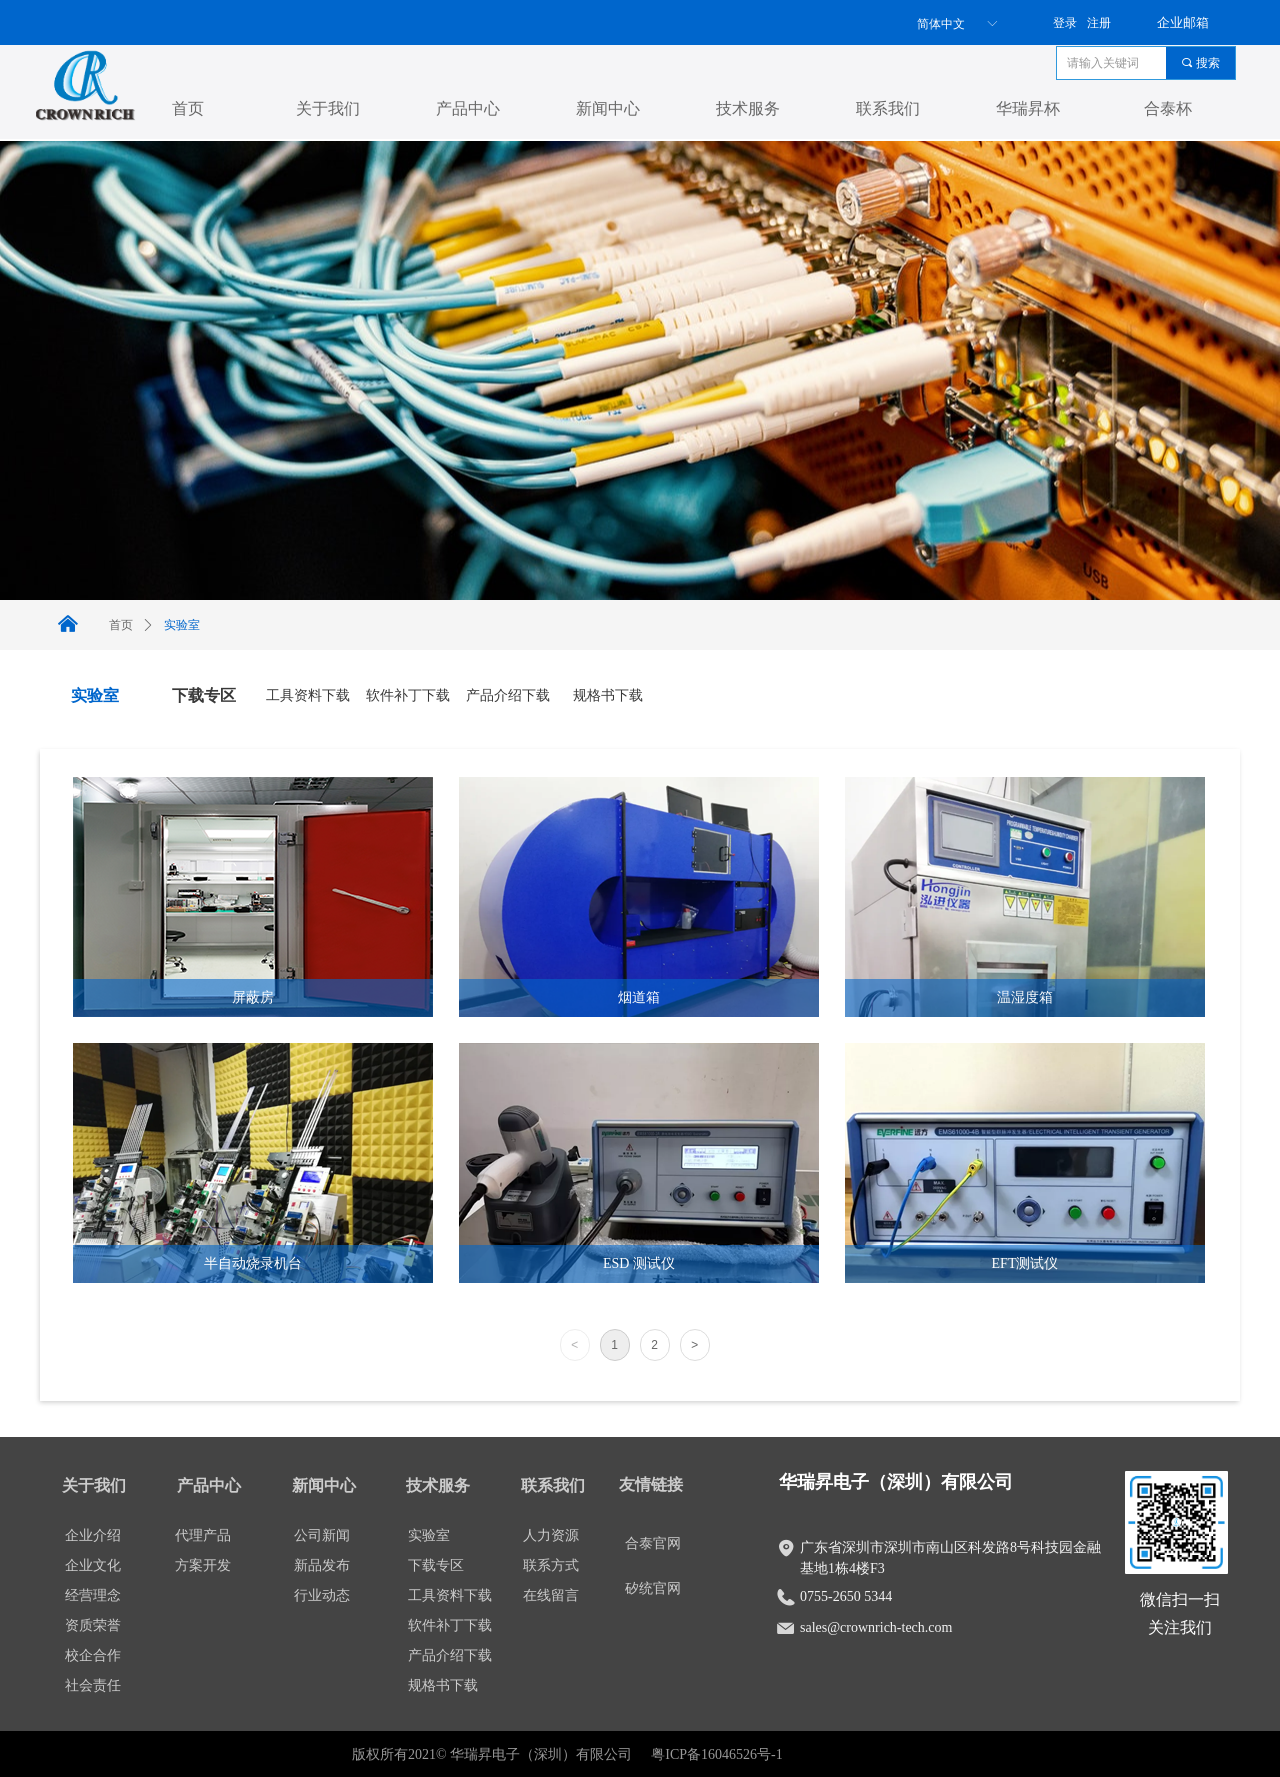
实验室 (182, 625)
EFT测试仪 (1025, 1263)
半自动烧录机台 (253, 1263)
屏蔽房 (253, 997)
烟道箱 (639, 997)
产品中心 (468, 108)
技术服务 (748, 108)
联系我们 (888, 108)
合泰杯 (1168, 108)
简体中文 (941, 24)
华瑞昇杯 (1028, 108)
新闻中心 (608, 108)
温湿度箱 (1025, 997)
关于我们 (328, 108)
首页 (188, 108)
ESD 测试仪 (639, 1263)
